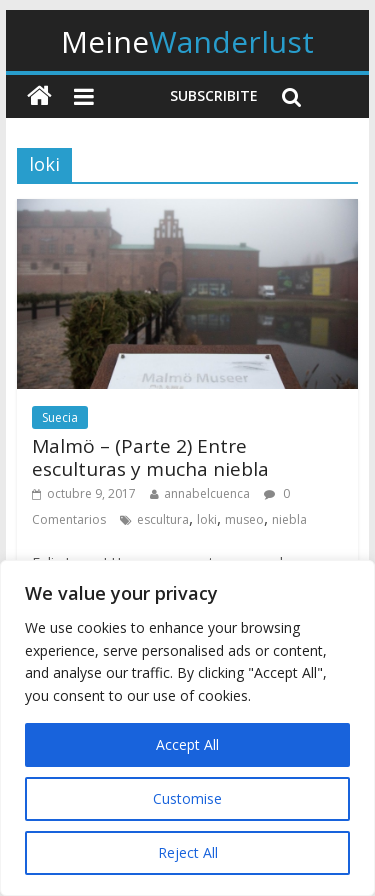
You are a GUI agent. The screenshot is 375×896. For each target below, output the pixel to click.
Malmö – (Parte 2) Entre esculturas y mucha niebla (150, 457)
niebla (289, 519)
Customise (187, 798)
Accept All (187, 744)
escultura (163, 519)
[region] (187, 728)
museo (244, 519)
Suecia (60, 417)
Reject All (188, 852)
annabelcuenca (207, 493)
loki (207, 519)
